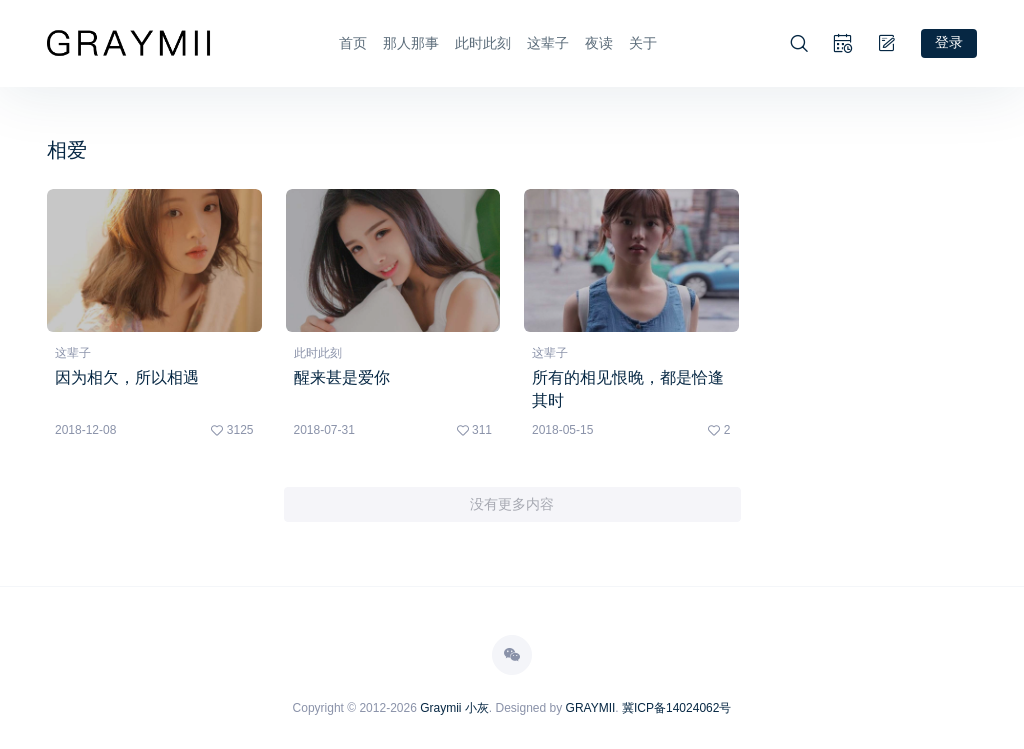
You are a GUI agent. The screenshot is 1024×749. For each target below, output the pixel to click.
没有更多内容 (512, 504)
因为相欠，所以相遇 (127, 376)
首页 (353, 43)
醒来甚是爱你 (342, 376)
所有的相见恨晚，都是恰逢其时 (628, 388)
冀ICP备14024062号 (676, 707)
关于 (643, 43)
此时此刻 (483, 43)
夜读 (599, 43)
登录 (949, 42)
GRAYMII (591, 707)
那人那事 (411, 43)
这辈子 (548, 43)
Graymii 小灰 (454, 707)
